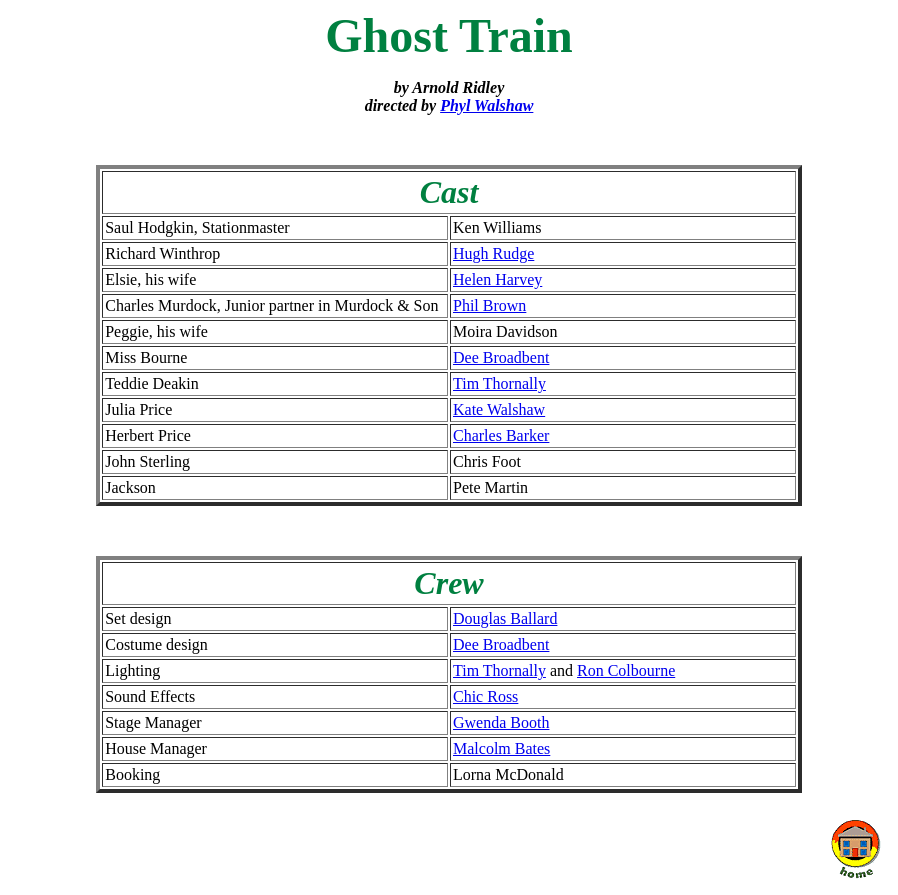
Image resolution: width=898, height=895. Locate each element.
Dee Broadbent (501, 357)
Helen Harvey (497, 279)
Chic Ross (485, 696)
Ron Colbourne (626, 670)
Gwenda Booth (501, 722)
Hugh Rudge (493, 253)
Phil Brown (489, 305)
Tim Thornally (499, 383)
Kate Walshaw (499, 409)
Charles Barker (501, 435)
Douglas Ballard (505, 618)
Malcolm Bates (501, 748)
